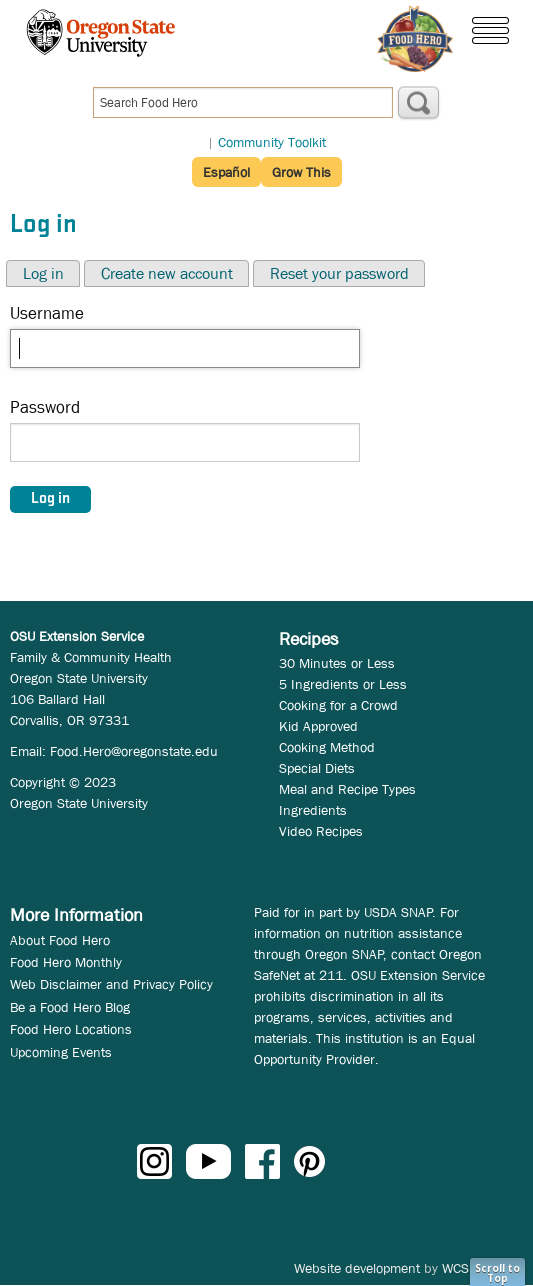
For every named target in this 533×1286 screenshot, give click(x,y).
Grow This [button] (301, 172)
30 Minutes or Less (337, 663)
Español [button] (226, 172)
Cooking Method (327, 747)
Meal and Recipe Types (347, 789)
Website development (357, 1268)
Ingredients (313, 810)
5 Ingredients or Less (343, 684)
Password (45, 407)
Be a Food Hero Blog (70, 1007)
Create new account (167, 273)
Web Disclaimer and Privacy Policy (111, 984)
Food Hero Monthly (66, 962)
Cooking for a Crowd (338, 705)
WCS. (457, 1268)
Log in (43, 273)
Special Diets (317, 768)
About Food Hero (60, 940)
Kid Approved (318, 726)
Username (47, 313)
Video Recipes (321, 831)
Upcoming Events (61, 1052)
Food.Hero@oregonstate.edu (134, 751)
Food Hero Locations (71, 1029)
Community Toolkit (272, 142)
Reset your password (339, 273)
